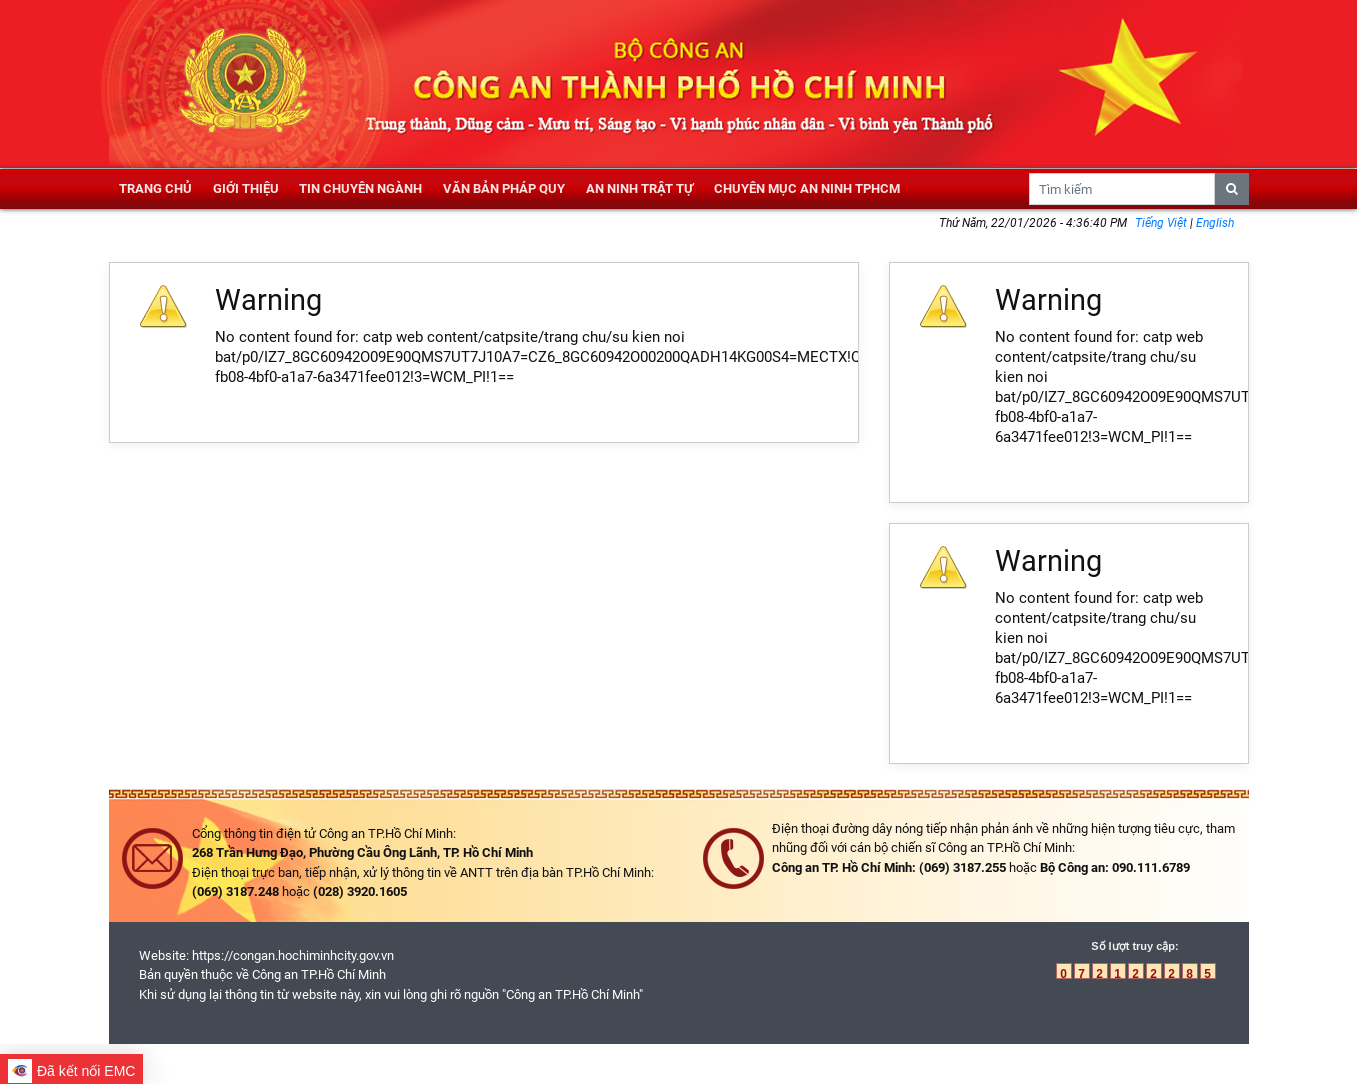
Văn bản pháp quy (504, 188)
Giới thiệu (246, 188)
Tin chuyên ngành (360, 188)
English (1215, 223)
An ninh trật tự (639, 188)
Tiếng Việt (1162, 223)
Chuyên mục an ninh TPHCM (807, 188)
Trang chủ (155, 188)
